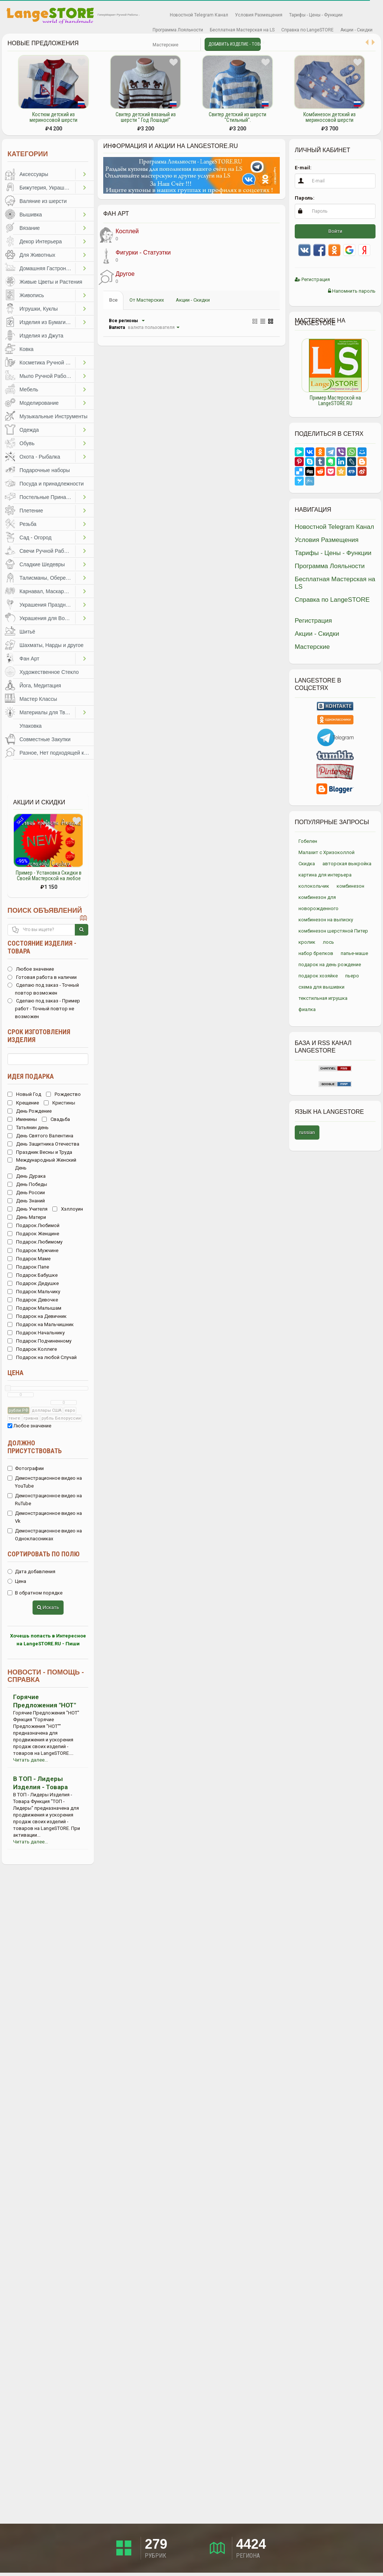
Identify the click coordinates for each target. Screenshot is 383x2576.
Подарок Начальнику (36, 1332)
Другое (116, 277)
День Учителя (27, 1209)
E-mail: (303, 167)
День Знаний (26, 1201)
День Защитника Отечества (43, 1144)
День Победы (27, 1184)
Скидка (306, 863)
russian (307, 1132)
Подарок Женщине (33, 1233)
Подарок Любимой (33, 1225)
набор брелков (315, 953)
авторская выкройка (346, 863)
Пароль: (305, 198)
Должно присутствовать (34, 1447)
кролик (306, 942)
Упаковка (30, 726)
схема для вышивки (321, 987)
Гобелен (307, 841)
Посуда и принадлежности (51, 484)
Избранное (155, 15)
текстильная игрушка (322, 998)
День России (26, 1192)
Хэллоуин (67, 1209)
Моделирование (39, 403)
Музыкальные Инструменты (53, 416)
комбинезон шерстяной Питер (333, 931)
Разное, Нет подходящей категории (56, 753)
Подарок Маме (28, 1258)
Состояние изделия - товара (41, 947)
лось (328, 942)
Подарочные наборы (44, 470)
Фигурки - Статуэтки (134, 256)
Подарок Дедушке (33, 1283)
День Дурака (26, 1176)
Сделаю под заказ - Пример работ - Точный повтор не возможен (43, 1008)
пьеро (352, 976)
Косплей (118, 234)
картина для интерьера (325, 875)
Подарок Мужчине (32, 1250)
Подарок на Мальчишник (40, 1324)
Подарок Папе (28, 1267)
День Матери (26, 1217)
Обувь (26, 443)
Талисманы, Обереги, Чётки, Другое (47, 578)
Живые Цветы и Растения (50, 282)
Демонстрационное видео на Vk (44, 1517)
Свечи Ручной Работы (46, 551)
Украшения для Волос (46, 618)
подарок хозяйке (318, 976)
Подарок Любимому (34, 1242)
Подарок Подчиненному (39, 1341)
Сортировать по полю (43, 1554)
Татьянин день (28, 1127)
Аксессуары (33, 174)
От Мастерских (146, 300)
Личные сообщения (188, 45)
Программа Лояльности (178, 30)
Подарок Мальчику (33, 1291)
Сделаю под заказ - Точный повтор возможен (43, 989)
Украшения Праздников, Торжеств (47, 605)
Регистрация (312, 279)
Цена (15, 1373)
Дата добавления (31, 1571)
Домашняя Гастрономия (47, 268)
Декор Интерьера (40, 241)
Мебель (28, 389)
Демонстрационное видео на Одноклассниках (44, 1534)
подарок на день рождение (329, 964)
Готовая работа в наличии (42, 977)
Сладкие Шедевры (42, 564)
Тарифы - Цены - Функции (316, 15)
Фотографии (25, 1468)
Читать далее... (30, 1760)
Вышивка (30, 215)
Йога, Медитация (40, 685)
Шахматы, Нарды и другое (51, 645)
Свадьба (56, 1119)
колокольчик (313, 886)
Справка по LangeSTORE (307, 30)
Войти (335, 231)
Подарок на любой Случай (42, 1357)
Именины (22, 1119)
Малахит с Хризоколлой (326, 852)
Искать (48, 1607)
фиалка (307, 1009)
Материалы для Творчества (47, 712)
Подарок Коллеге (32, 1349)
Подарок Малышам (34, 1308)
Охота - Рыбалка (39, 457)
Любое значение (30, 969)
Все (113, 300)
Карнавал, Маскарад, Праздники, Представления (47, 591)
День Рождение (29, 1111)
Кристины (59, 1103)
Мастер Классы (38, 699)
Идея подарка (30, 1076)
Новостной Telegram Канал (199, 15)
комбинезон (350, 886)
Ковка (26, 349)
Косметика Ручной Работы (47, 363)
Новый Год (24, 1094)
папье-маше (354, 953)
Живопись (31, 295)
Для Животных (37, 255)
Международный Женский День (41, 1164)
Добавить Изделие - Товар (234, 44)
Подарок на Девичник (37, 1316)
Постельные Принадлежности (47, 497)
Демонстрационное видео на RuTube (44, 1499)
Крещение (23, 1103)
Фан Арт (29, 659)
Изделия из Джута (41, 336)
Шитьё (27, 632)
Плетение (31, 511)
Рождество (63, 1094)
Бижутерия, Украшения (47, 188)
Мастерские (165, 44)
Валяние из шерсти (43, 201)
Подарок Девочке (32, 1300)
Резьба (27, 524)
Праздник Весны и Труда (39, 1152)
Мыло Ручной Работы (45, 376)
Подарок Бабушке (32, 1275)
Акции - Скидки (356, 30)
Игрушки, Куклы (38, 309)
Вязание (29, 228)
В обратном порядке (34, 1593)
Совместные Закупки (45, 739)
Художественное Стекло (49, 672)
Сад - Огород (35, 537)
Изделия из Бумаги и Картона (47, 322)
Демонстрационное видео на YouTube (44, 1482)
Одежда (29, 430)
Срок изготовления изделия (38, 1036)
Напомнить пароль (352, 291)
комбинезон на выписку (325, 919)
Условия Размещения (258, 15)
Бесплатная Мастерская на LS (242, 30)
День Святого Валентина (40, 1135)
